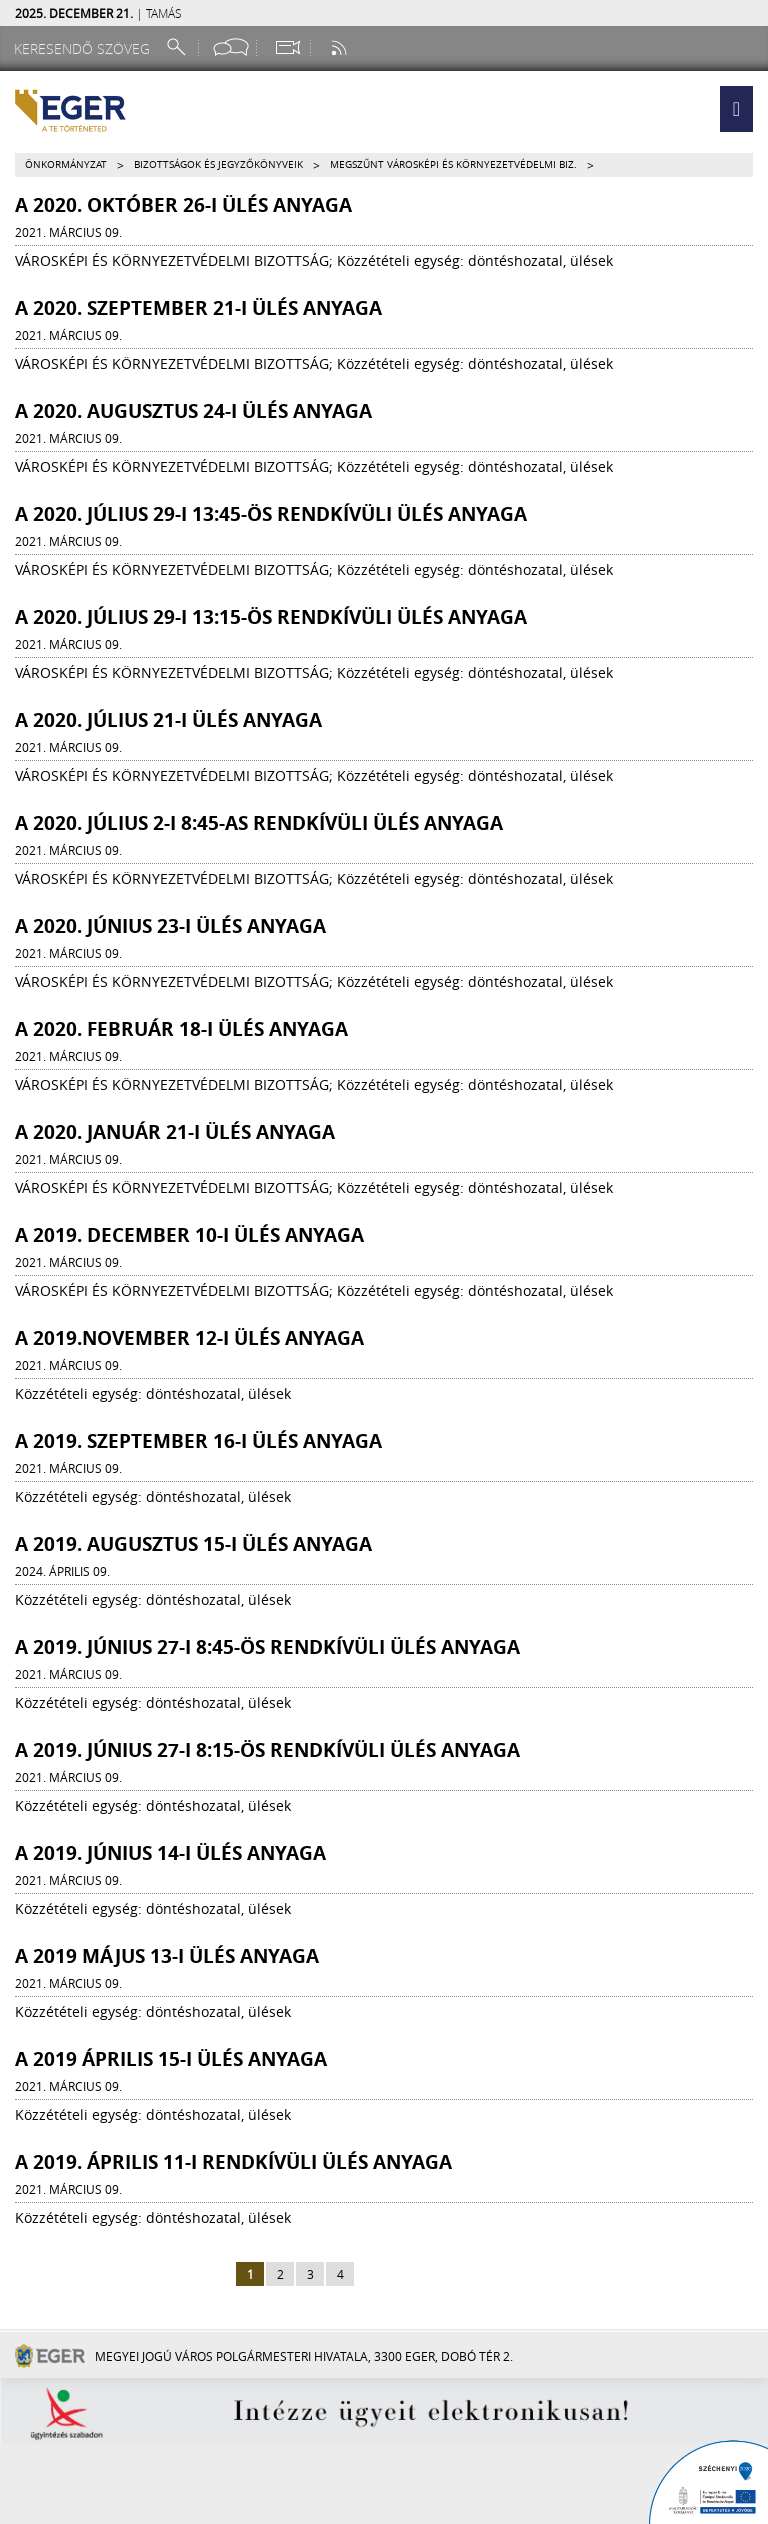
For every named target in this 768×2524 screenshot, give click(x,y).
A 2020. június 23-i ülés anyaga (170, 926)
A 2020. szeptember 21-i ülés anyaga (198, 308)
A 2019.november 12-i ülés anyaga (189, 1338)
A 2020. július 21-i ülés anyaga (168, 720)
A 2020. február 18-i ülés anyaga (181, 1029)
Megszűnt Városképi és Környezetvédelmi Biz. (453, 164)
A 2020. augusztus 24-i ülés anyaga (193, 411)
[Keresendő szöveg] (85, 48)
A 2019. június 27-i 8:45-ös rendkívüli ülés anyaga (267, 1647)
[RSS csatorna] (341, 47)
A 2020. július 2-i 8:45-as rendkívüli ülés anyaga (259, 823)
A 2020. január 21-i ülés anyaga (175, 1132)
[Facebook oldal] (231, 47)
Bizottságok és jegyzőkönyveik (218, 164)
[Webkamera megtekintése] (287, 47)
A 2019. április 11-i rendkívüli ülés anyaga (233, 2162)
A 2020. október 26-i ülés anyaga (183, 205)
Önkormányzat (66, 164)
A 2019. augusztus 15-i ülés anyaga (193, 1544)
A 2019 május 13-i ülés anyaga (167, 1956)
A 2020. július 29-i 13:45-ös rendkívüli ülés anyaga (271, 514)
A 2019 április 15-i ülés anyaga (171, 2059)
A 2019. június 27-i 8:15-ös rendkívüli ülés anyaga (267, 1750)
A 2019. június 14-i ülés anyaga (170, 1853)
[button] (736, 109)
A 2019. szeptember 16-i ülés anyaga (198, 1441)
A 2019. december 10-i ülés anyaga (189, 1235)
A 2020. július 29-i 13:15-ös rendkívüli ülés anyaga (271, 617)
